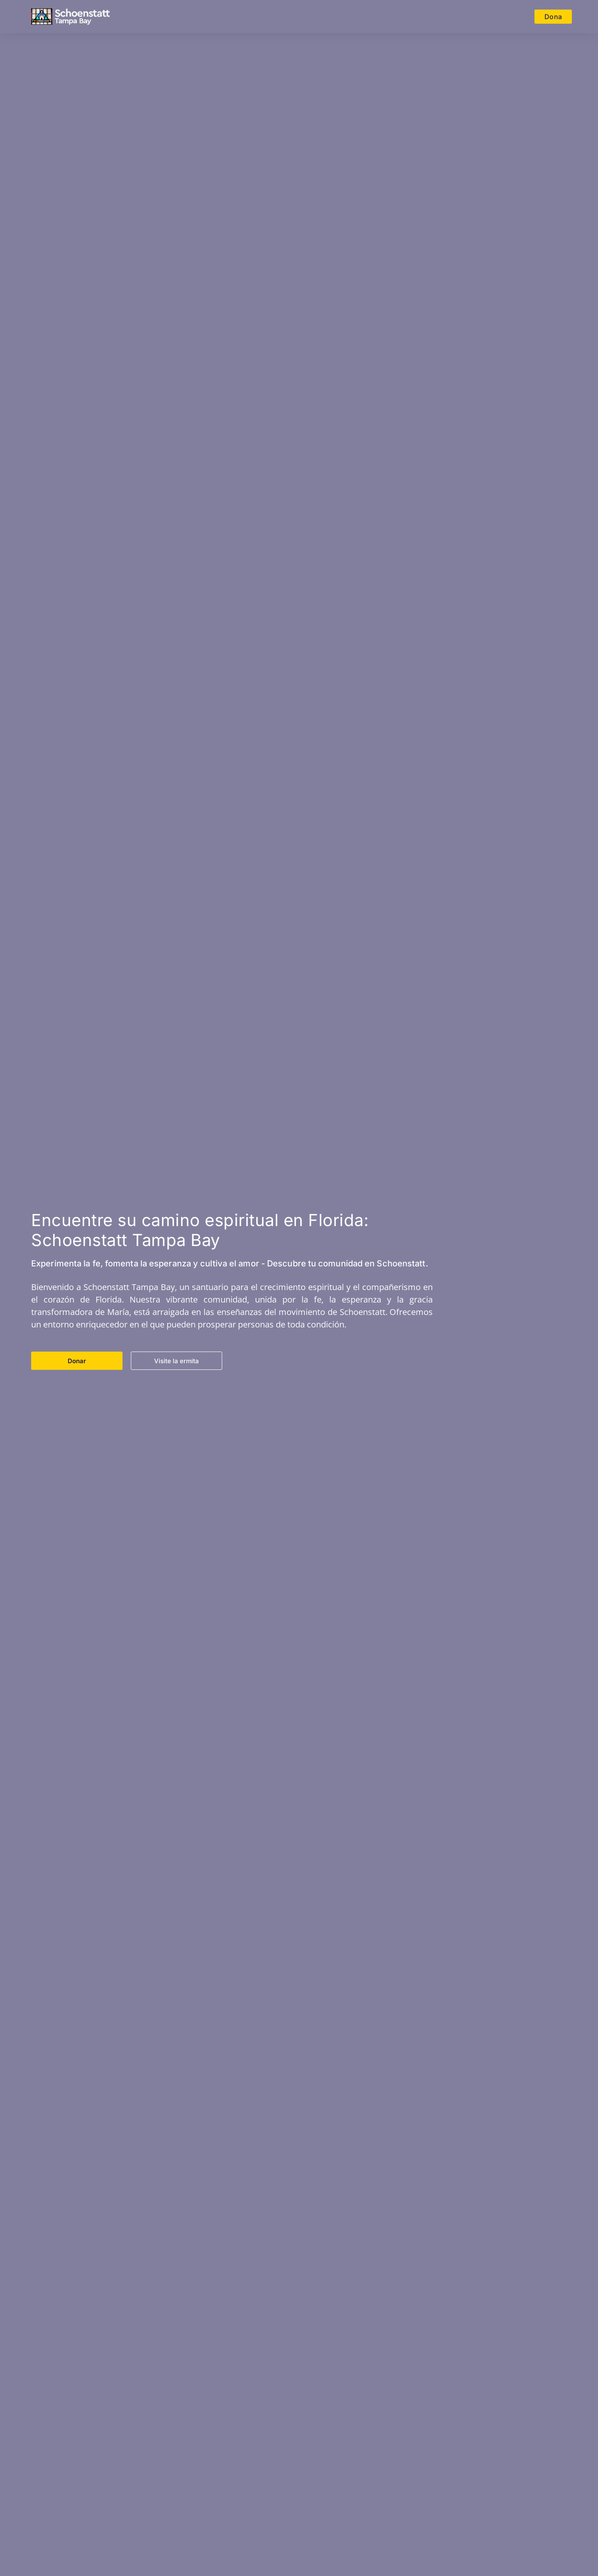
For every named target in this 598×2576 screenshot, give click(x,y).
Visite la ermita (176, 1361)
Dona (553, 16)
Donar (77, 1361)
